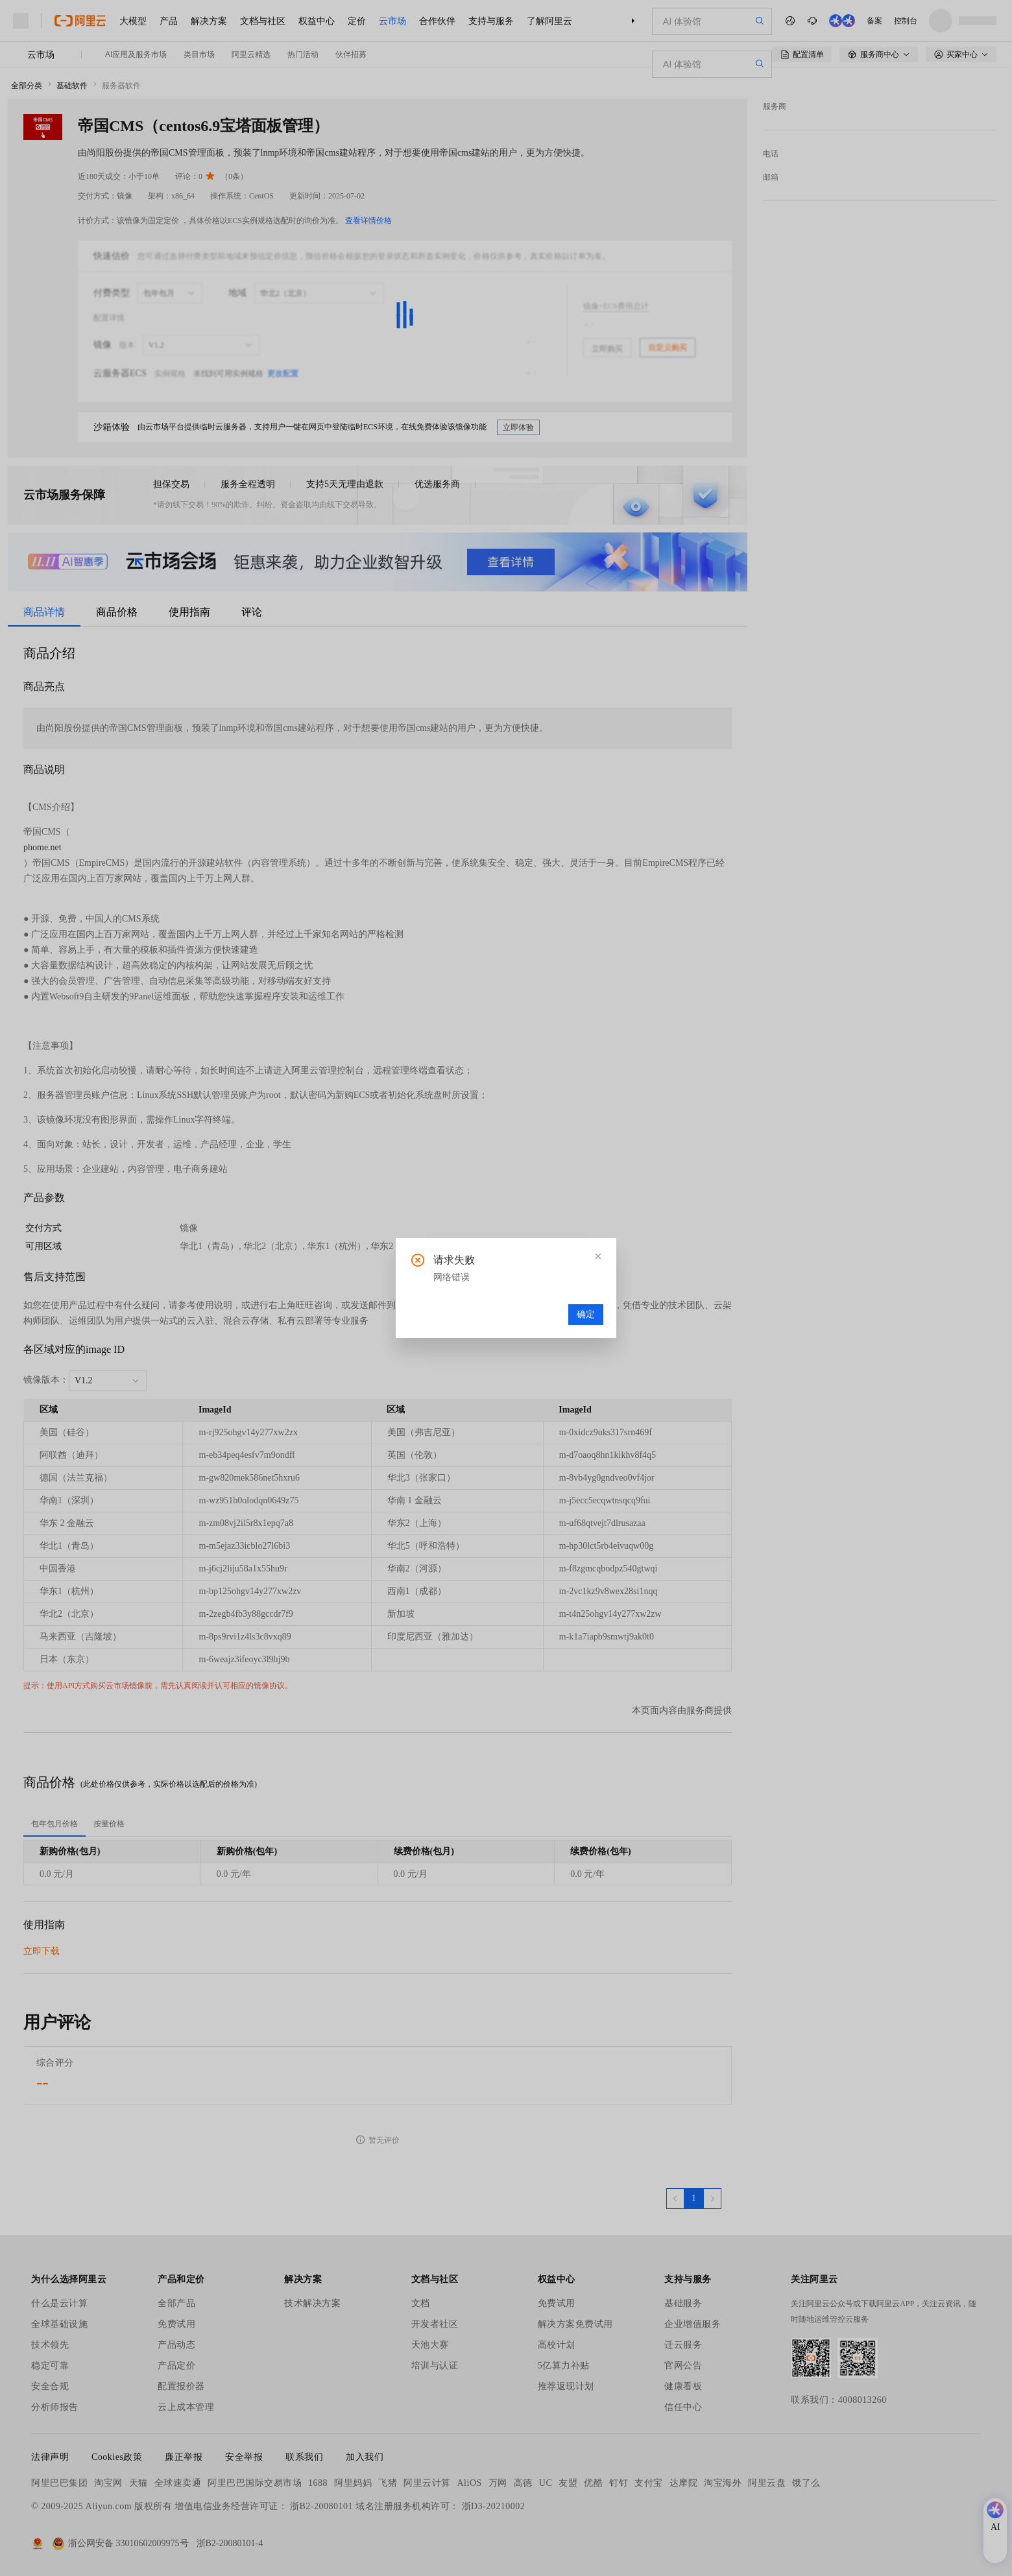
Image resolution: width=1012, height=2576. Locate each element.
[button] (598, 1256)
